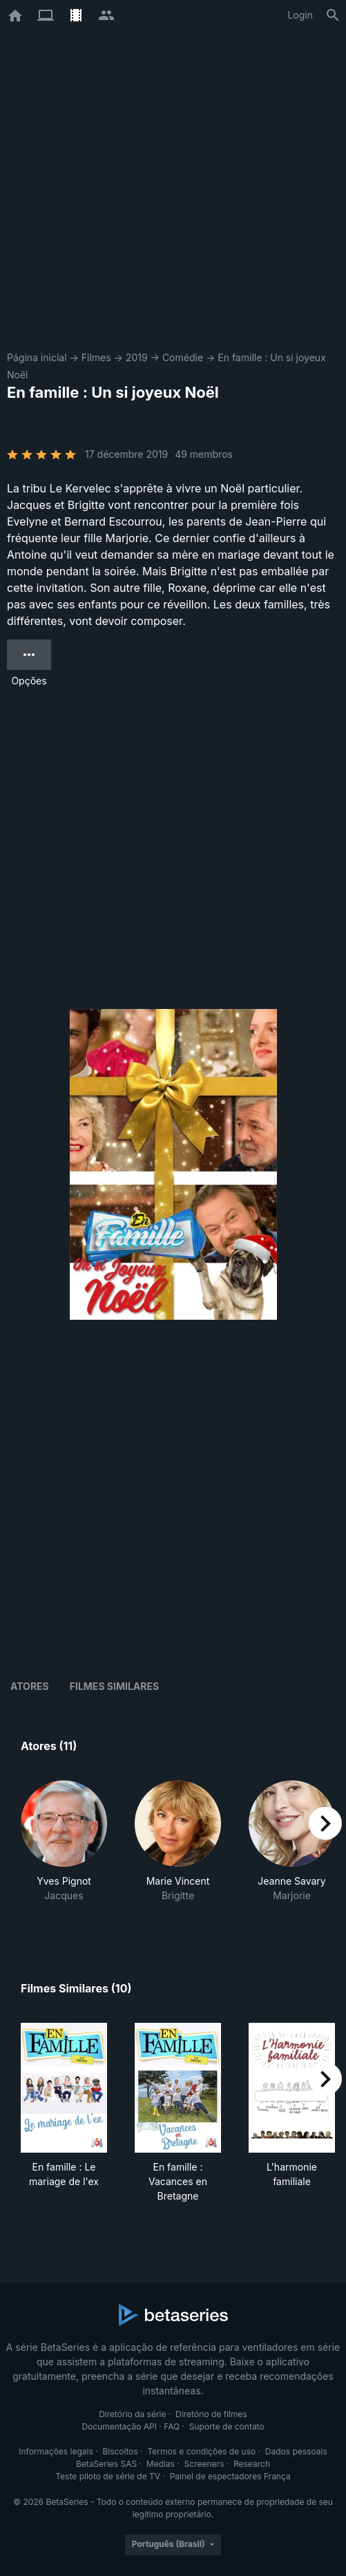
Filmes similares (114, 1686)
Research (251, 2464)
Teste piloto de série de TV (107, 2476)
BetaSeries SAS (106, 2464)
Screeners (204, 2464)
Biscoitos (119, 2451)
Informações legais (56, 2451)
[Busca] (333, 15)
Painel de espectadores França (230, 2476)
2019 (137, 357)
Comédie (182, 357)
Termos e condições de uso (201, 2451)
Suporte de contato (227, 2426)
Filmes (96, 357)
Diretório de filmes (211, 2414)
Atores (29, 1686)
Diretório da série (132, 2414)
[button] (64, 1848)
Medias (160, 2464)
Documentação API (119, 2426)
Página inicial (37, 357)
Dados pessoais (296, 2451)
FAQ (172, 2426)
